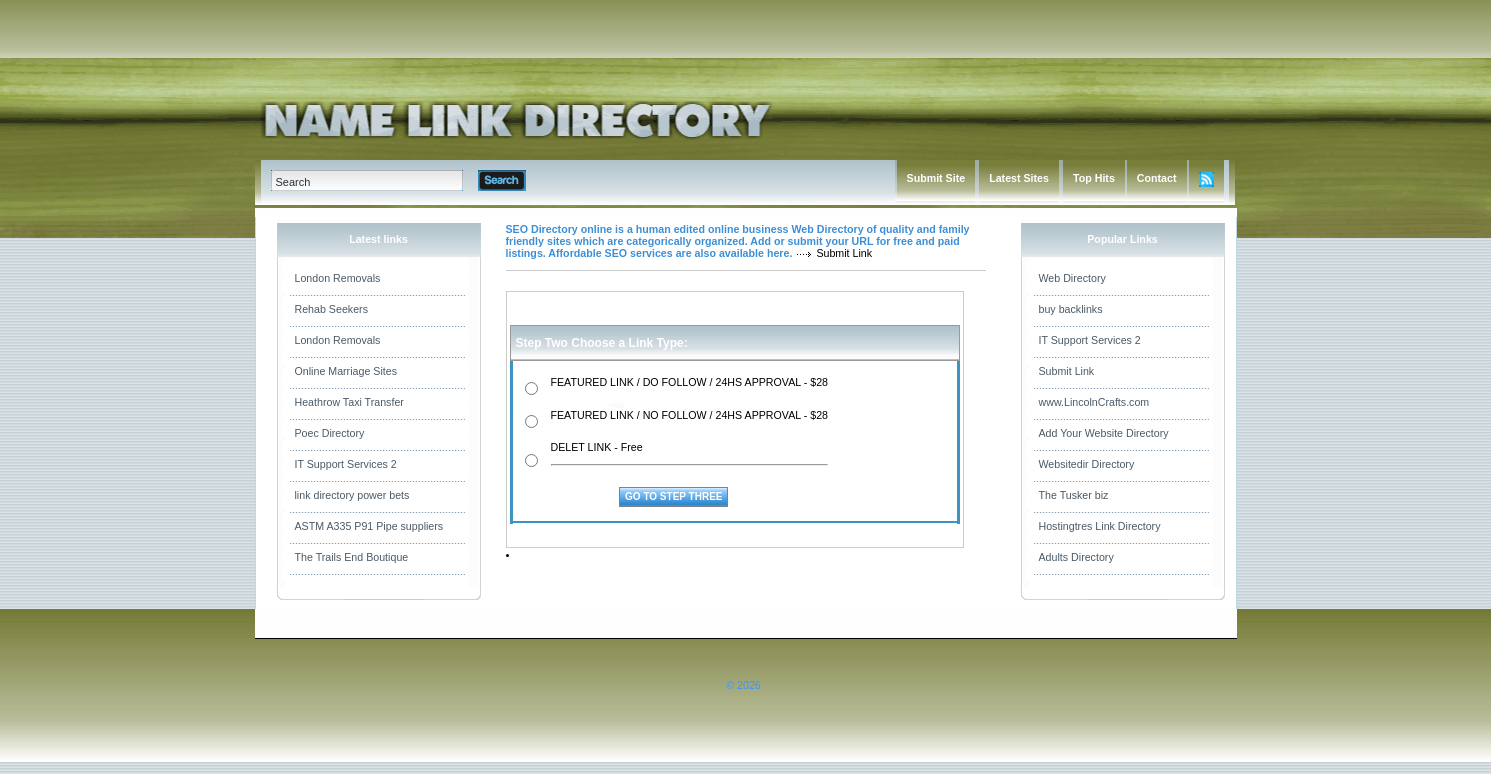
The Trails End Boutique (352, 557)
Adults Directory (1076, 557)
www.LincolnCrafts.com (1094, 402)
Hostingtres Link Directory (1100, 526)
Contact (1157, 178)
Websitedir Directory (1087, 464)
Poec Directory (330, 433)
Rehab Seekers (331, 309)
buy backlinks (1071, 309)
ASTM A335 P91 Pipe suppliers (369, 526)
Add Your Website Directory (1104, 433)
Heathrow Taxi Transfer (349, 402)
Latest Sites (1019, 178)
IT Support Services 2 (346, 464)
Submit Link (1067, 371)
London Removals (338, 278)
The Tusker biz (1074, 495)
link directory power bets (352, 495)
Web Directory (1072, 278)
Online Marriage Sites (346, 371)
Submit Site (936, 178)
